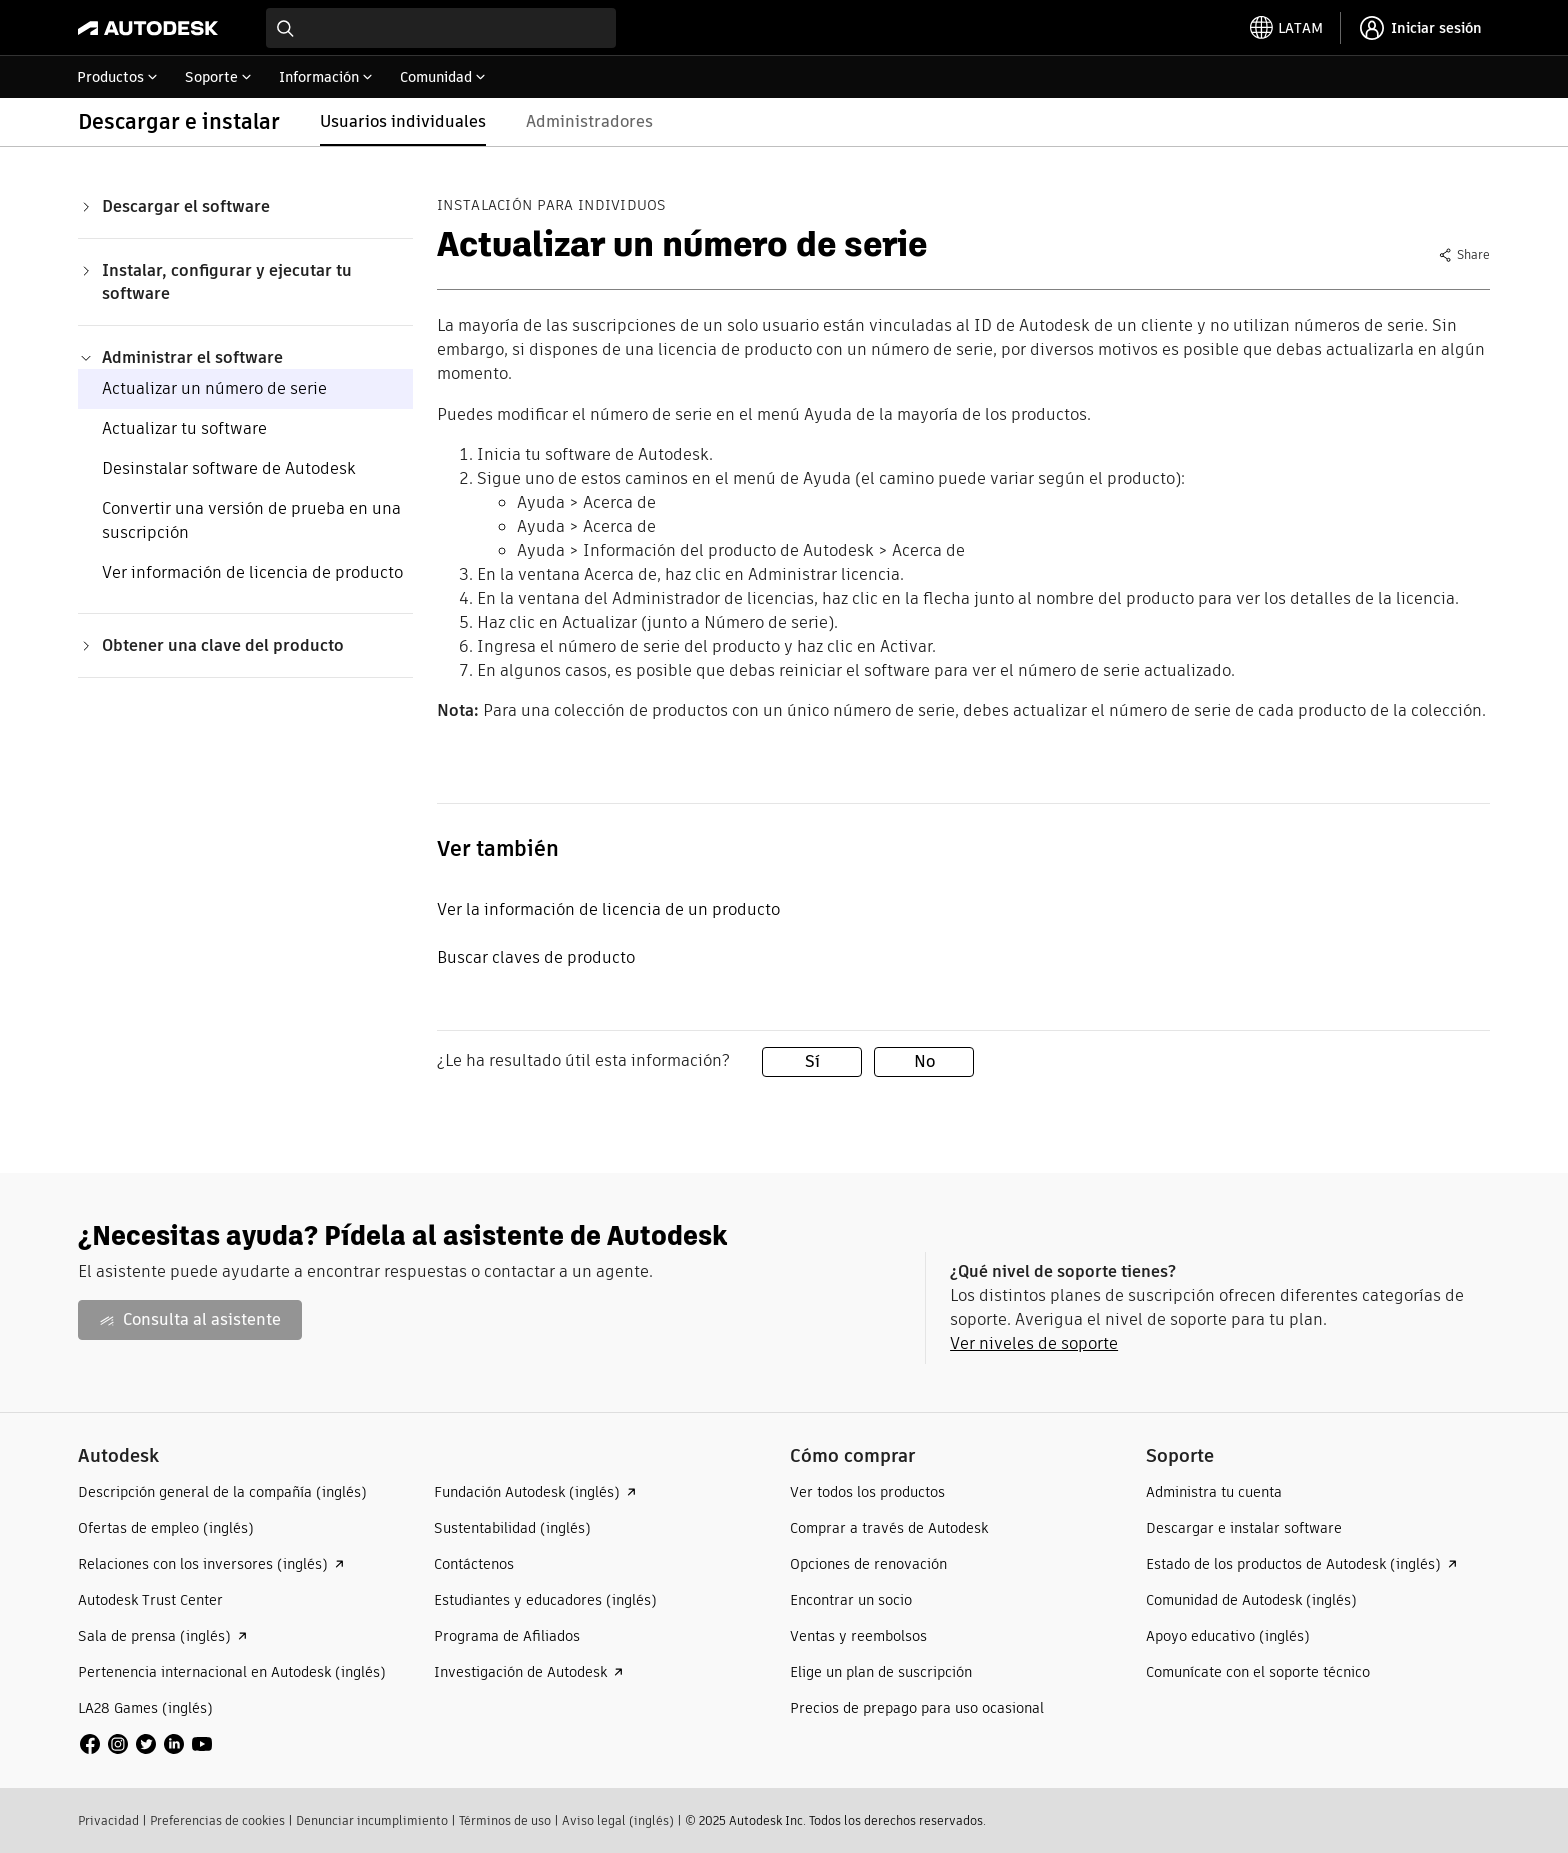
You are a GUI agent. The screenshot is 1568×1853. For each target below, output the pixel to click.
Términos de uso (505, 1820)
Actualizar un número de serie (214, 388)
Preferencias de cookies (217, 1820)
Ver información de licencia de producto (252, 572)
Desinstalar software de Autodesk (229, 468)
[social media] (146, 1744)
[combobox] (441, 28)
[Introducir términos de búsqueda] (441, 28)
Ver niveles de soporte (1034, 1343)
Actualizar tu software (184, 428)
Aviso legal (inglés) (618, 1820)
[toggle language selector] (1286, 28)
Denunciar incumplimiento (372, 1820)
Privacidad (108, 1820)
